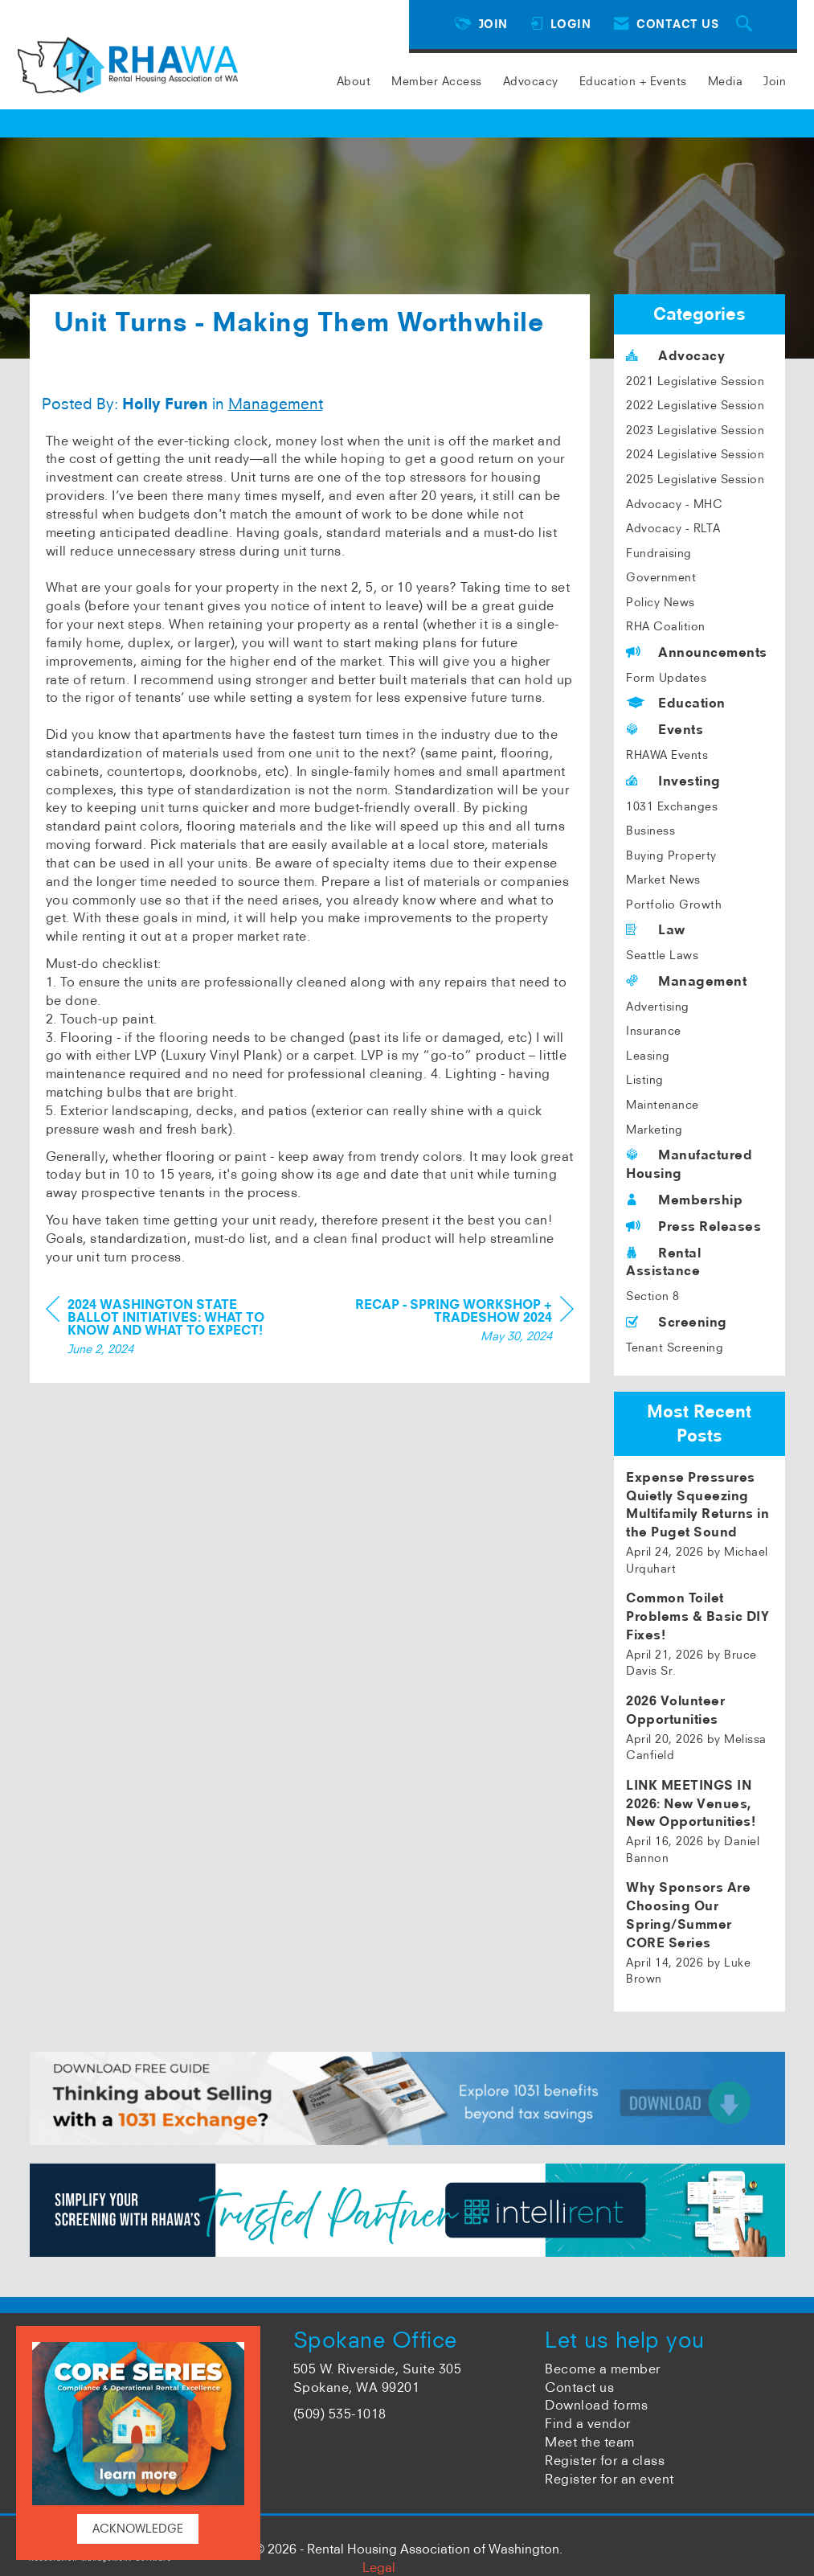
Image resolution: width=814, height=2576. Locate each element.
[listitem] (699, 1522)
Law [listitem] (655, 929)
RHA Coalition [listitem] (666, 626)
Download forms (596, 2405)
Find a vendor (588, 2423)
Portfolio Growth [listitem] (674, 904)
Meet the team (590, 2442)
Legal (378, 2567)
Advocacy (530, 81)
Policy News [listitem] (660, 602)
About (354, 81)
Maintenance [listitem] (662, 1104)
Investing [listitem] (673, 781)
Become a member (603, 2369)
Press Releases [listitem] (693, 1226)
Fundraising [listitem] (659, 553)
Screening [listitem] (676, 1322)
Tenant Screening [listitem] (674, 1347)
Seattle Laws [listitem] (662, 955)
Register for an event (609, 2479)
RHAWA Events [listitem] (667, 755)
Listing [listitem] (645, 1080)
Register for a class (605, 2460)
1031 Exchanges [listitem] (672, 806)
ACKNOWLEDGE (137, 2528)
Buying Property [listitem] (671, 855)
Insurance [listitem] (653, 1030)
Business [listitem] (650, 830)
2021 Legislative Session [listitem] (695, 381)
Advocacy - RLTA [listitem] (673, 528)
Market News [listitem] (663, 879)
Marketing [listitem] (654, 1129)
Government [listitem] (661, 577)
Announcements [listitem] (696, 652)
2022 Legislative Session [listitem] (695, 405)
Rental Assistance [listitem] (663, 1262)
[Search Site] (746, 24)
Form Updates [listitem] (666, 678)
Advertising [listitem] (657, 1006)
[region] (453, 1374)
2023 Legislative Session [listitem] (695, 430)
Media (725, 81)
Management (275, 456)
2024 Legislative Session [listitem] (695, 454)
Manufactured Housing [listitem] (689, 1163)
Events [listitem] (664, 729)
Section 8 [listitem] (653, 1296)
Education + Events (633, 81)
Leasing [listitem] (648, 1055)
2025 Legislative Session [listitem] (695, 479)
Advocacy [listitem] (675, 355)
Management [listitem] (686, 981)
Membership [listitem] (684, 1200)
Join (774, 81)
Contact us (579, 2387)
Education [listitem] (676, 703)
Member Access (436, 81)
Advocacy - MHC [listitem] (674, 504)
